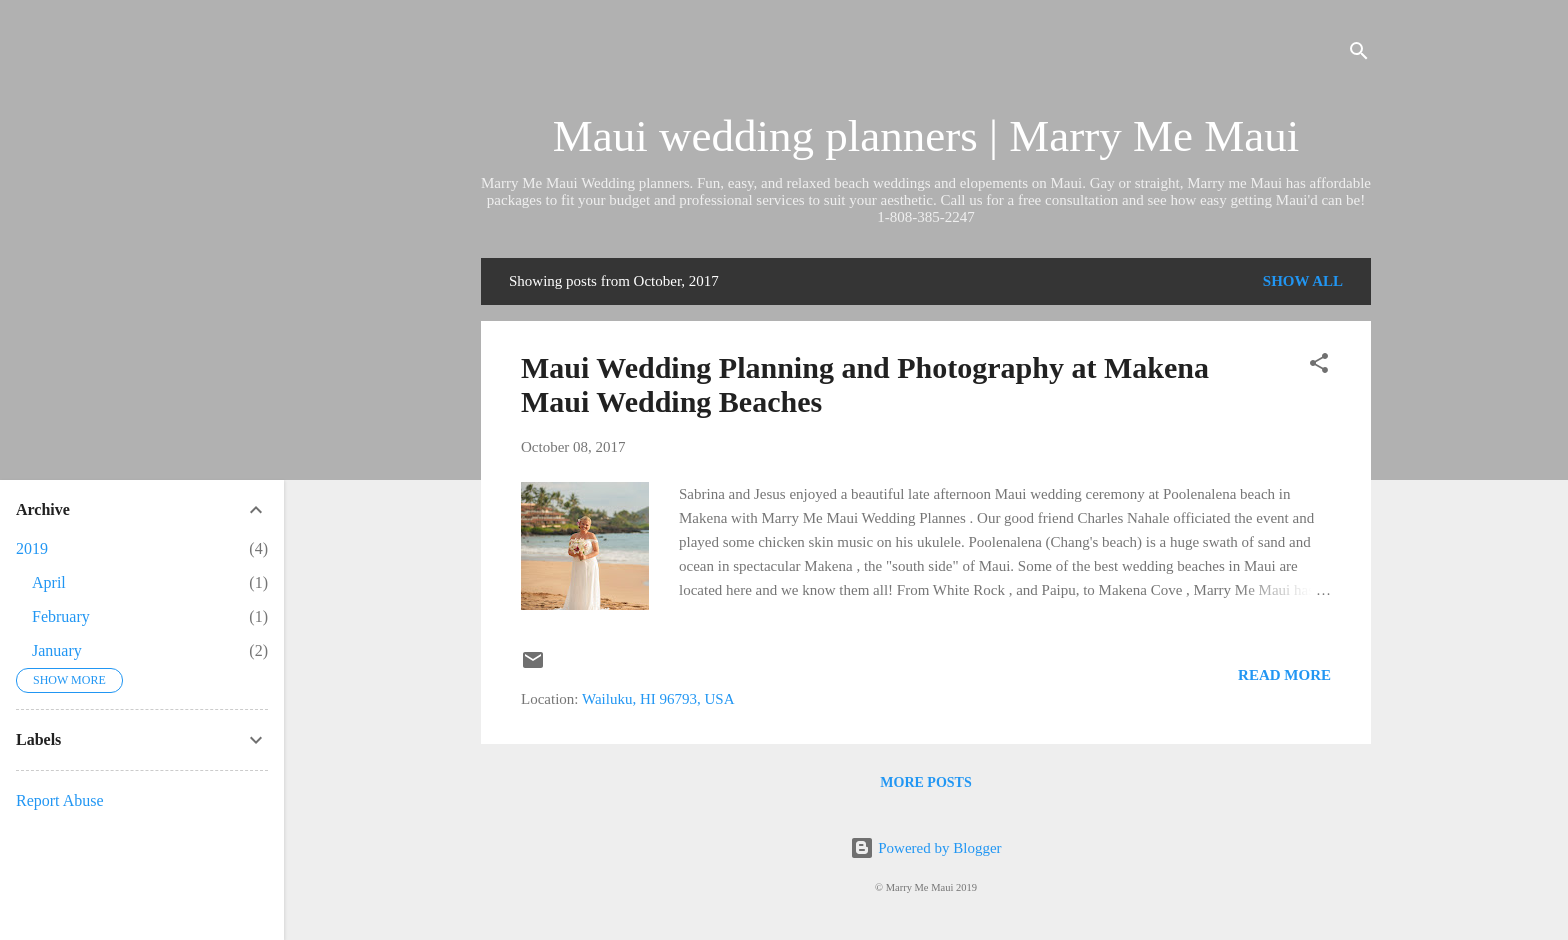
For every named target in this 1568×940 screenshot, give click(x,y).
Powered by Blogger (925, 848)
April (49, 582)
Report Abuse (60, 800)
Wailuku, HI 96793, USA (658, 699)
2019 (32, 548)
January (57, 650)
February (61, 616)
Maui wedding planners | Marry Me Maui (926, 136)
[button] (1319, 366)
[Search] (1359, 54)
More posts (925, 782)
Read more (1284, 675)
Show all (1303, 281)
